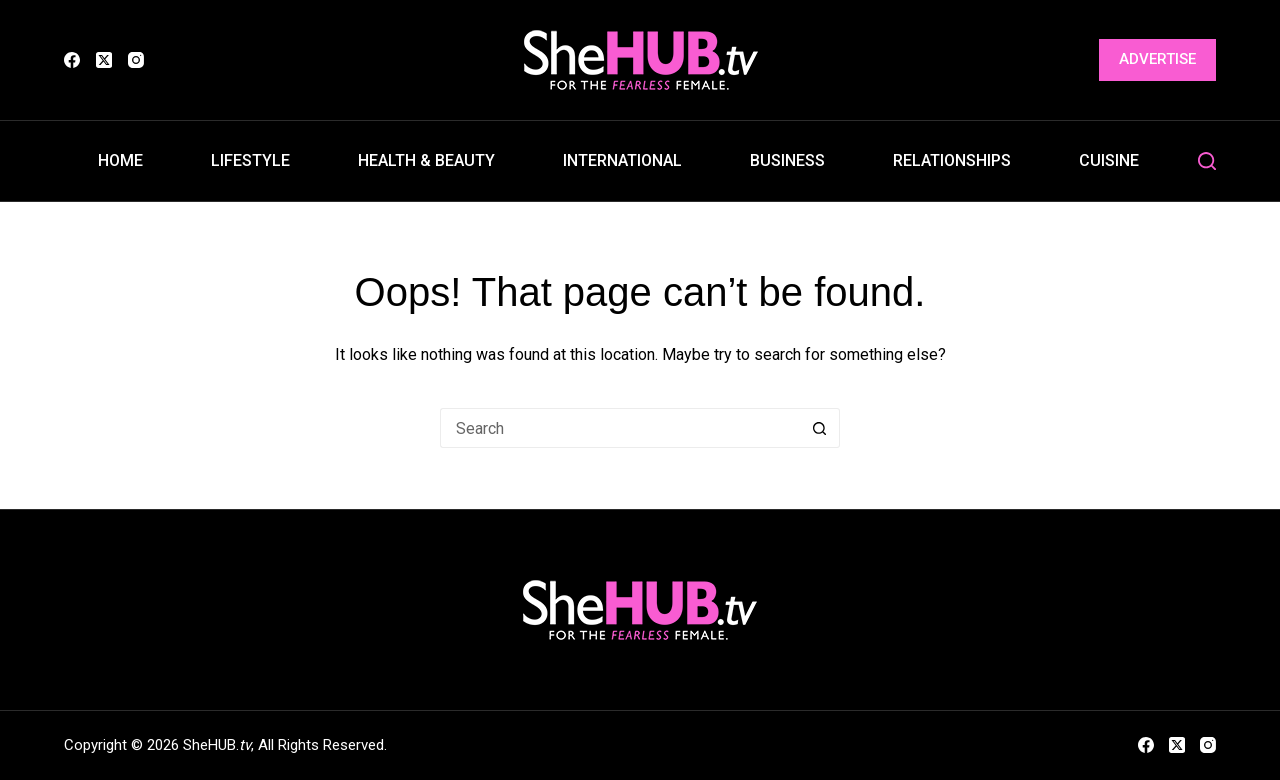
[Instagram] (136, 60)
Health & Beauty (426, 160)
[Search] (1207, 161)
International (622, 160)
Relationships (952, 160)
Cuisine (1109, 160)
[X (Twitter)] (104, 60)
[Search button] (820, 428)
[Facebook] (72, 60)
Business (787, 160)
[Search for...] (620, 428)
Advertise (1157, 59)
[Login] (1071, 60)
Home (120, 160)
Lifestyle (250, 160)
